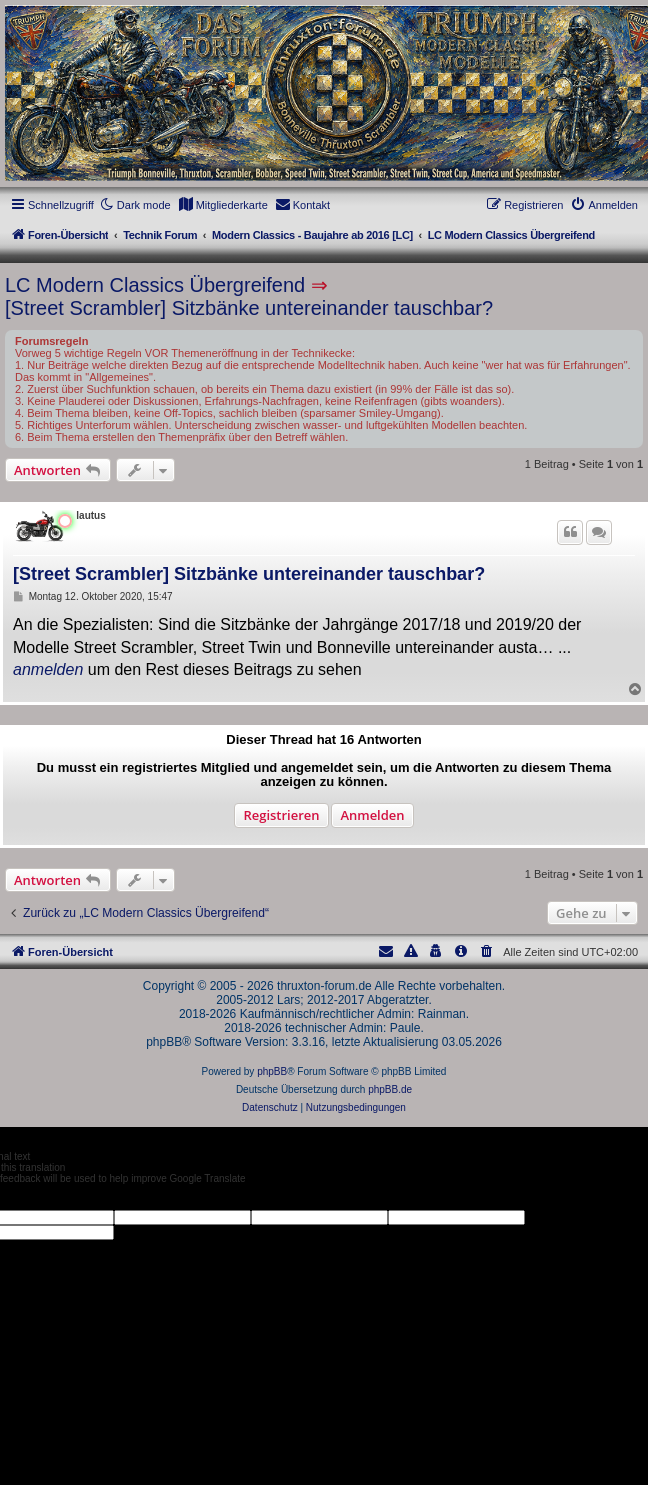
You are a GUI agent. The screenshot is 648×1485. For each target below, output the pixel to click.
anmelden (48, 669)
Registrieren (281, 815)
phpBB (272, 1071)
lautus (90, 515)
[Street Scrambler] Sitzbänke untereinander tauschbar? (249, 308)
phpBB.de (390, 1089)
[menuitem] (223, 205)
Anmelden (372, 815)
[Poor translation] (49, 1197)
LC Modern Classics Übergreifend (155, 285)
